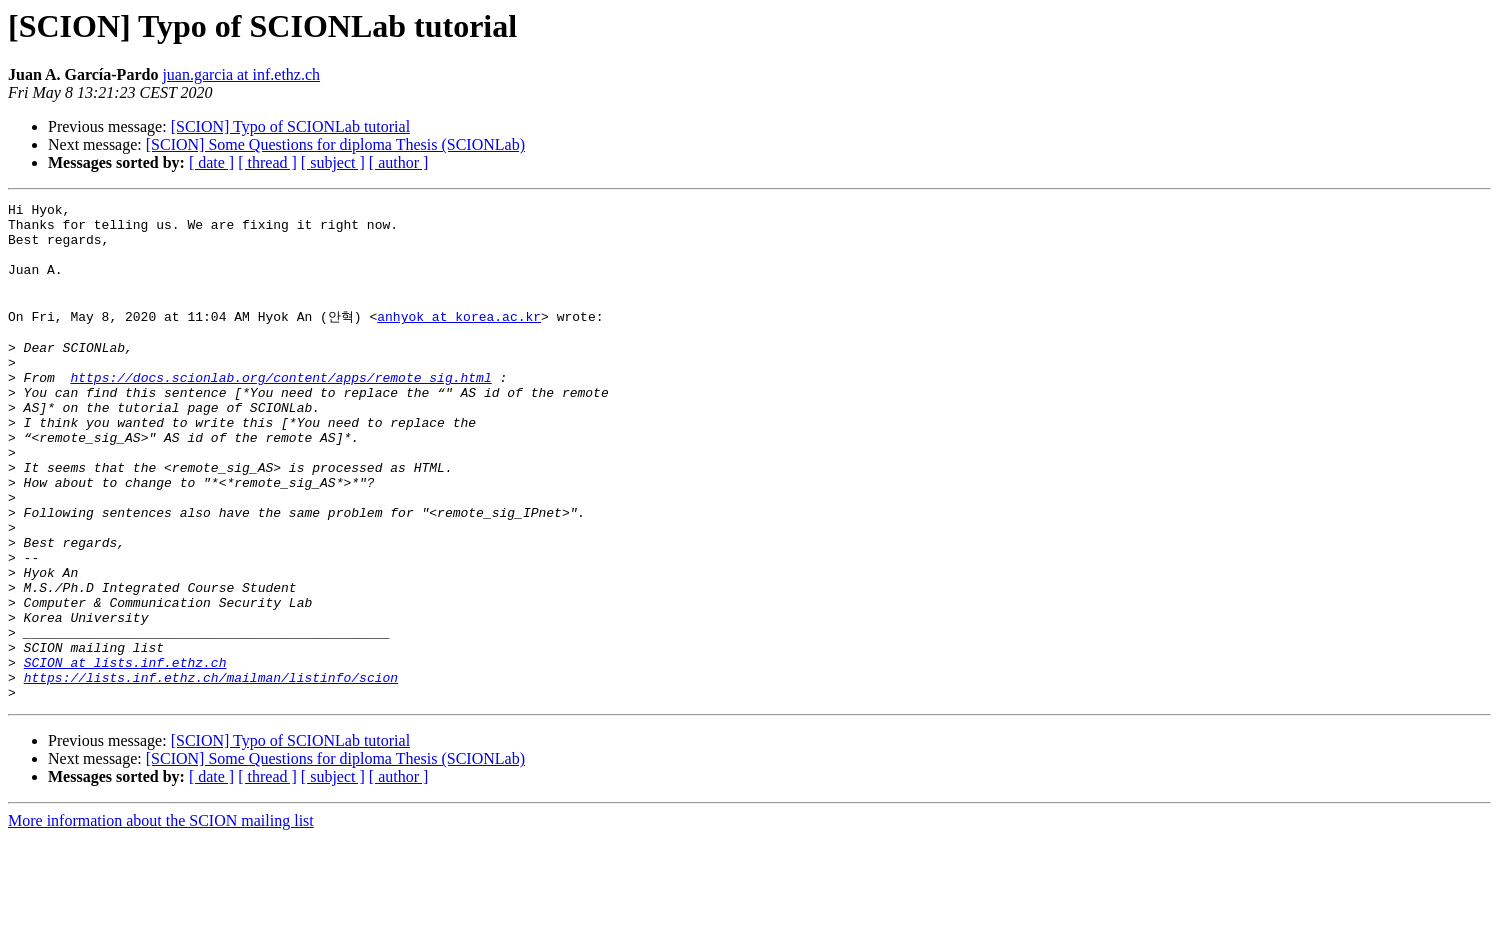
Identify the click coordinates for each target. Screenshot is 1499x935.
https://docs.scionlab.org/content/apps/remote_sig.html (280, 411)
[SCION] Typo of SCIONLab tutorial (290, 126)
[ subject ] (333, 162)
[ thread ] (267, 162)
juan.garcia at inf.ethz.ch (241, 74)
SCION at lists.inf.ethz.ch (125, 753)
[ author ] (399, 162)
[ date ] (211, 162)
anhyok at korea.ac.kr (459, 338)
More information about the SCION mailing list (161, 917)
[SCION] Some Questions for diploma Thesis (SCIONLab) (335, 144)
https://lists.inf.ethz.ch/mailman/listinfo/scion (211, 771)
